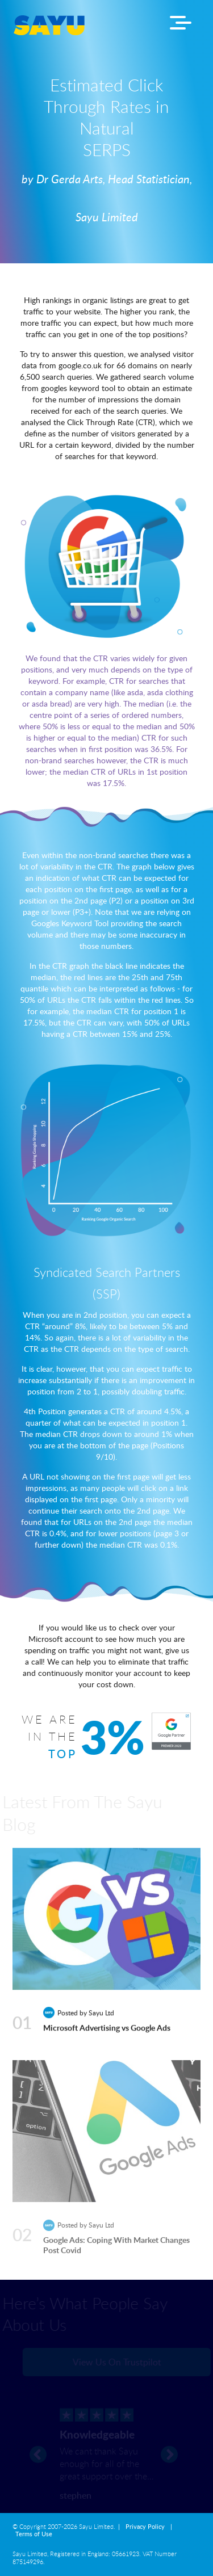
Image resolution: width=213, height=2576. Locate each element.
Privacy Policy (145, 2527)
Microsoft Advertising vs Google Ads (106, 2029)
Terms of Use (33, 2534)
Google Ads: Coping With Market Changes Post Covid (116, 2247)
